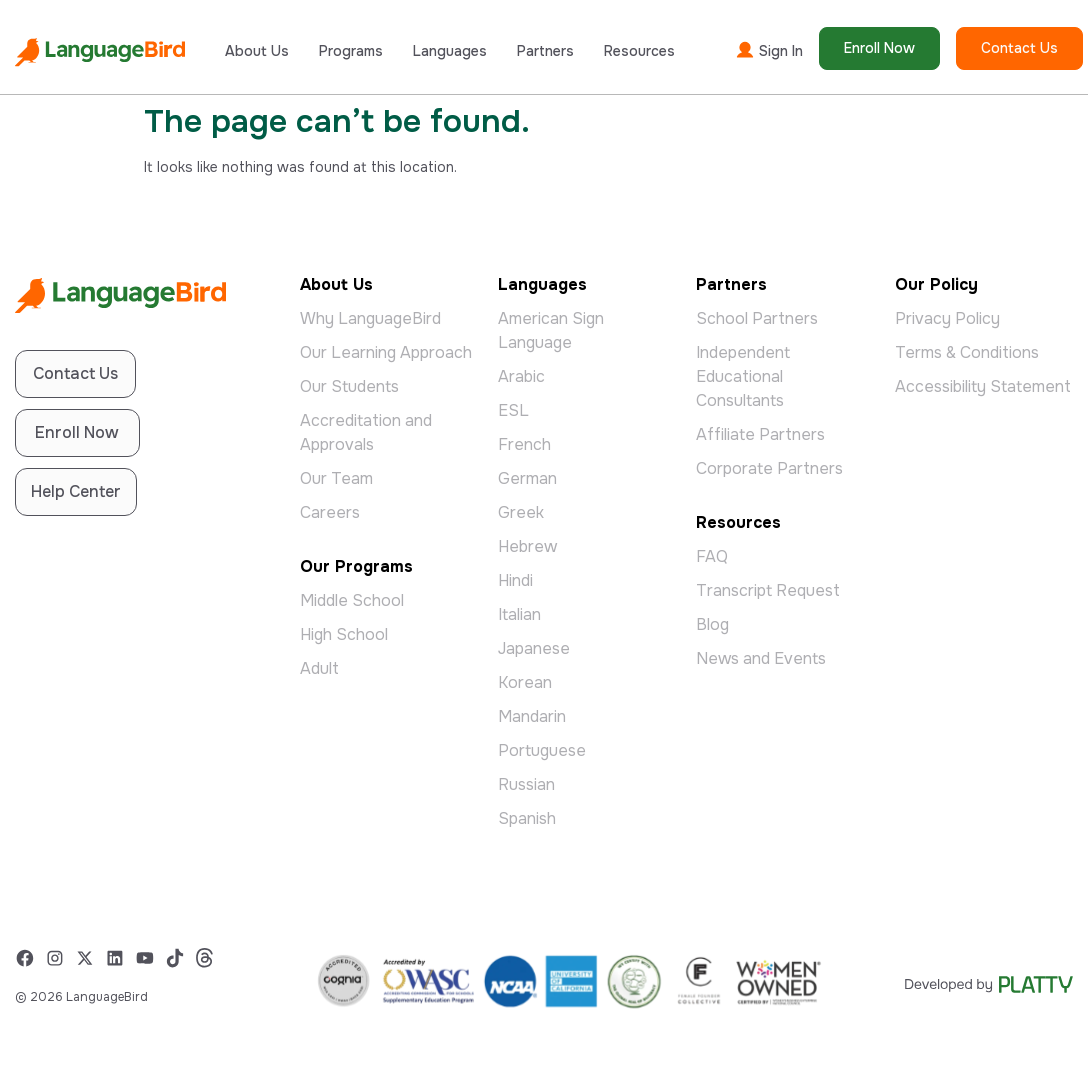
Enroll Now (879, 48)
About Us (257, 51)
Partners (545, 51)
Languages (450, 51)
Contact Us (1019, 48)
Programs (351, 51)
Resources (639, 51)
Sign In (769, 50)
